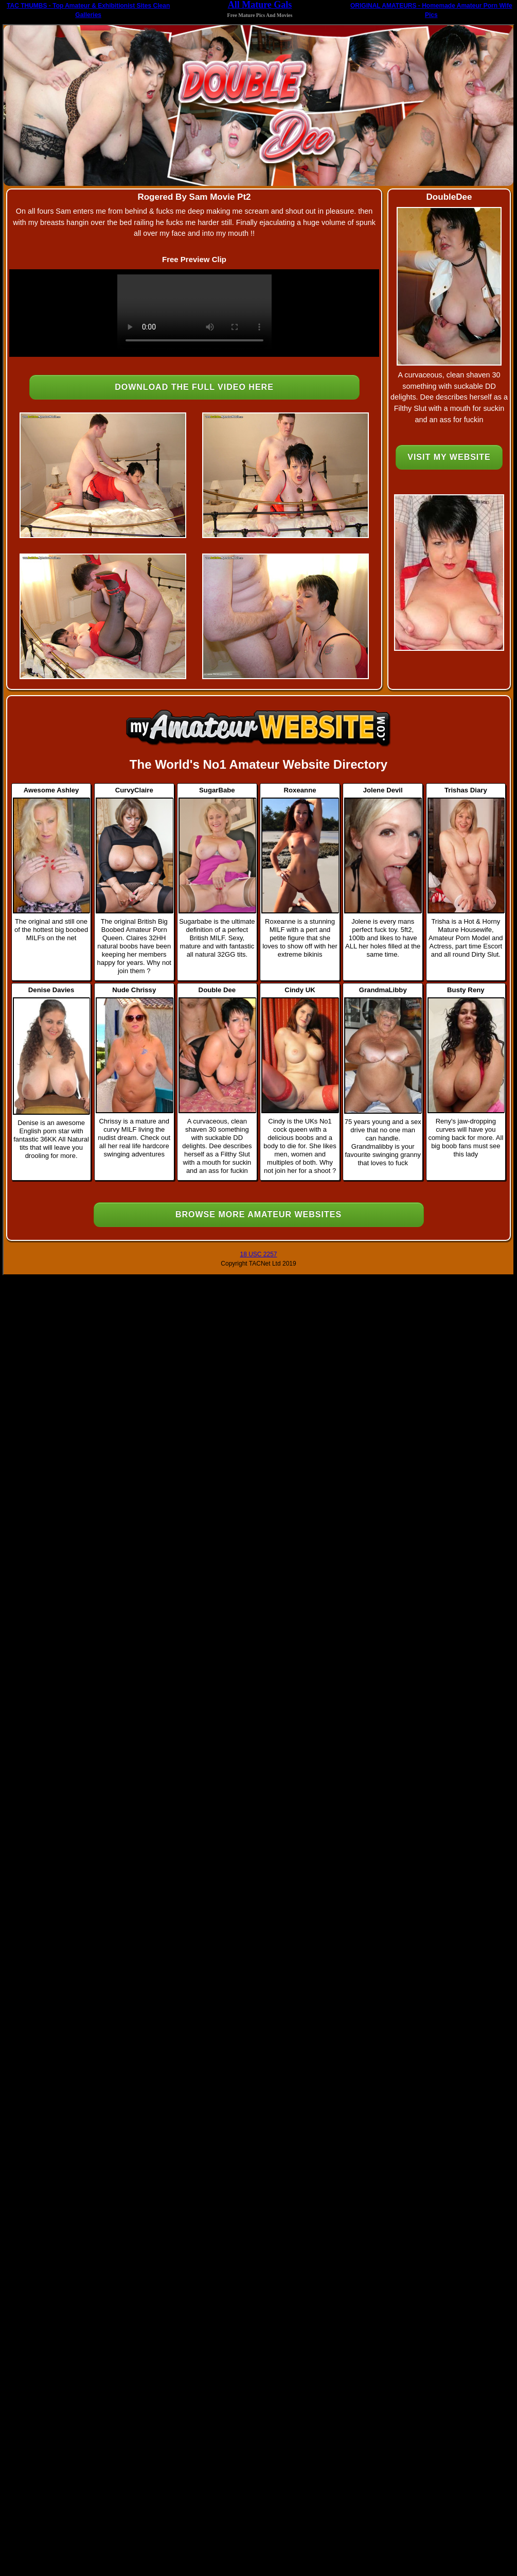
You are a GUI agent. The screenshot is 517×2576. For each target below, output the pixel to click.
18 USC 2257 (258, 1254)
